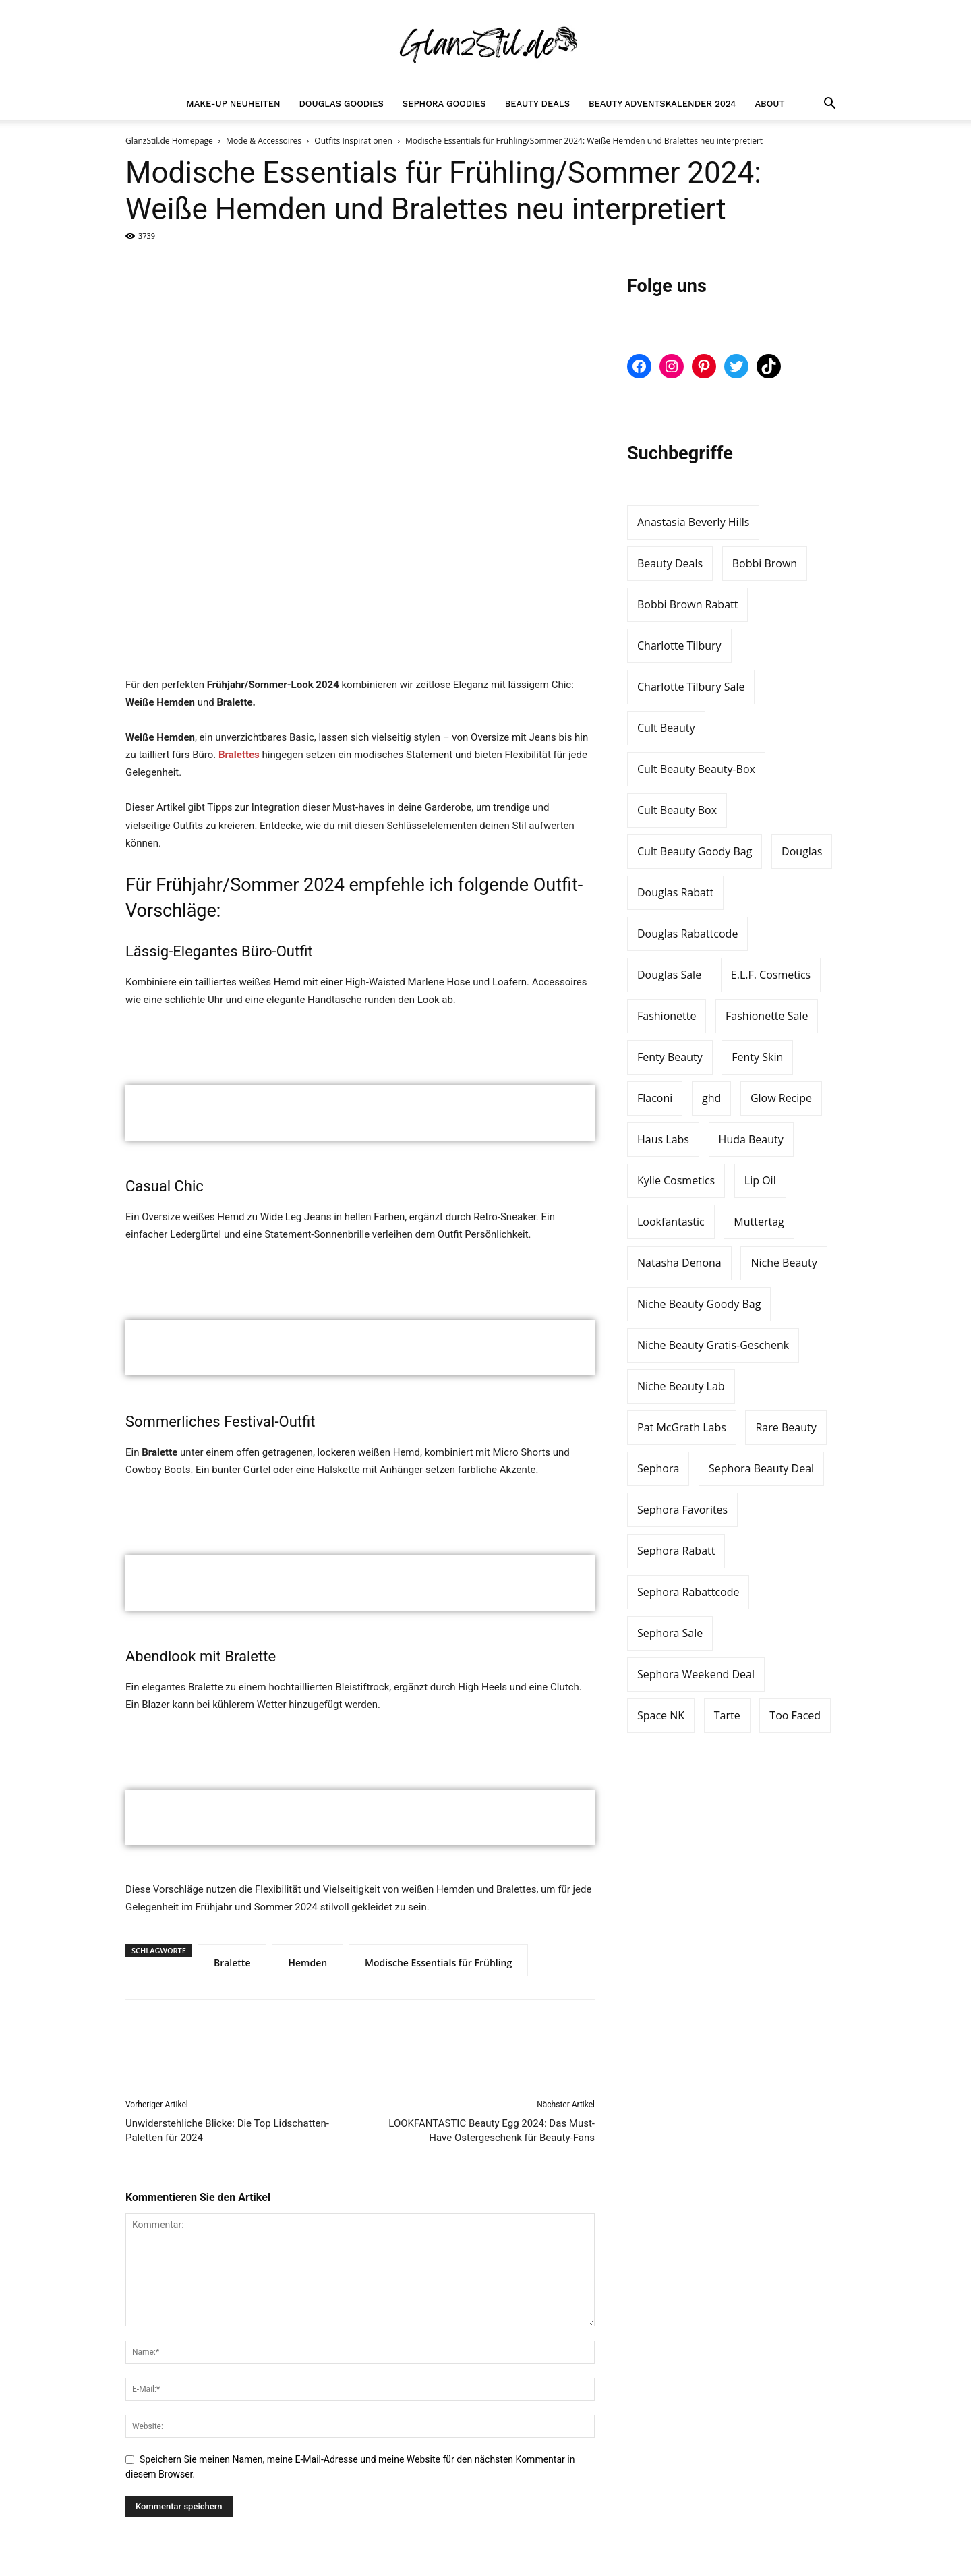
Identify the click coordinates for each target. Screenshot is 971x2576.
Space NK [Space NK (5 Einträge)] (660, 1715)
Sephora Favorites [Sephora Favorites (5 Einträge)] (682, 1509)
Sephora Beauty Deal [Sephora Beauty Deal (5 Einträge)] (761, 1468)
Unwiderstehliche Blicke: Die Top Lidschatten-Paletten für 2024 (227, 2130)
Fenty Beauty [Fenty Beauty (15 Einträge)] (670, 1057)
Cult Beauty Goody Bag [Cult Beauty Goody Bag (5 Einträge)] (694, 851)
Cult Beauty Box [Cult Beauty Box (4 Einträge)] (677, 810)
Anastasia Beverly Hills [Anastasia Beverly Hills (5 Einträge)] (693, 522)
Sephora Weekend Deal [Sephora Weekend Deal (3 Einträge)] (696, 1674)
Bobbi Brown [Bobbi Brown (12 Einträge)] (764, 563)
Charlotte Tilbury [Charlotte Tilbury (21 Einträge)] (679, 645)
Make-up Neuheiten (233, 103)
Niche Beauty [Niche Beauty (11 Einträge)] (784, 1262)
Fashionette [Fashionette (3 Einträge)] (666, 1015)
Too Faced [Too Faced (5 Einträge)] (795, 1715)
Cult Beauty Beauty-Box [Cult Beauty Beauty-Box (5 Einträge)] (696, 769)
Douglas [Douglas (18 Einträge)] (802, 851)
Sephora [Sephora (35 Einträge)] (658, 1468)
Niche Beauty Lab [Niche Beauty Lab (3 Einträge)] (681, 1386)
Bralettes (239, 755)
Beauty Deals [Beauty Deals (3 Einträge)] (670, 563)
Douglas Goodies (341, 103)
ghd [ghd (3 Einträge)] (711, 1098)
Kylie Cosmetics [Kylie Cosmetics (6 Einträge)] (676, 1180)
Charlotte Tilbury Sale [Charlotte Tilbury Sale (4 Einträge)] (690, 686)
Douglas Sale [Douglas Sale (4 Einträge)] (669, 974)
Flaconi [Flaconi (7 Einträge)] (654, 1098)
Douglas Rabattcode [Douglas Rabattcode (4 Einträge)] (687, 933)
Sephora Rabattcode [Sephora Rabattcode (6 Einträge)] (688, 1591)
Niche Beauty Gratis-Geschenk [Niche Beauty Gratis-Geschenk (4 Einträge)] (713, 1345)
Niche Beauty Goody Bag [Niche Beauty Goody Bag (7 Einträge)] (699, 1303)
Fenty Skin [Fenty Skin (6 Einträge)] (757, 1057)
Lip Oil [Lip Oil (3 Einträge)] (760, 1180)
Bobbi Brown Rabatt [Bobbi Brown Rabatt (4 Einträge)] (687, 604)
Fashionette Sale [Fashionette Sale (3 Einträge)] (767, 1015)
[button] (829, 104)
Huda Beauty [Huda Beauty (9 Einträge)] (751, 1139)
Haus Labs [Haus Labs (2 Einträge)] (663, 1139)
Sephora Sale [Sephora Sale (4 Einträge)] (670, 1633)
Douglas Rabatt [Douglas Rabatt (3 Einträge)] (675, 892)
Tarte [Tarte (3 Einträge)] (727, 1715)
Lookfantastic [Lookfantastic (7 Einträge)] (671, 1221)
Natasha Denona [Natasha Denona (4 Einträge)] (679, 1262)
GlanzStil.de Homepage (169, 140)
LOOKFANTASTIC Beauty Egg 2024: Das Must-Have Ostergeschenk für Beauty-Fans (491, 2130)
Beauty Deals (537, 103)
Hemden (307, 1962)
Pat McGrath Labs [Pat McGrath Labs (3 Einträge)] (681, 1427)
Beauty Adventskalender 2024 (662, 103)
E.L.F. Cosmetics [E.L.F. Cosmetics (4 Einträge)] (771, 974)
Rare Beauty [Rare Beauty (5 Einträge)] (785, 1427)
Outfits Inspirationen (353, 140)
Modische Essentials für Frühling (438, 1962)
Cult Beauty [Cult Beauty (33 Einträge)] (666, 727)
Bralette (232, 1962)
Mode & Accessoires (263, 140)
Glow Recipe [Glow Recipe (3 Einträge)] (781, 1098)
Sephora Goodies (444, 103)
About (769, 103)
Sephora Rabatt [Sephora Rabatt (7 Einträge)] (676, 1550)
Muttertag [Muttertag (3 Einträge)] (759, 1221)
